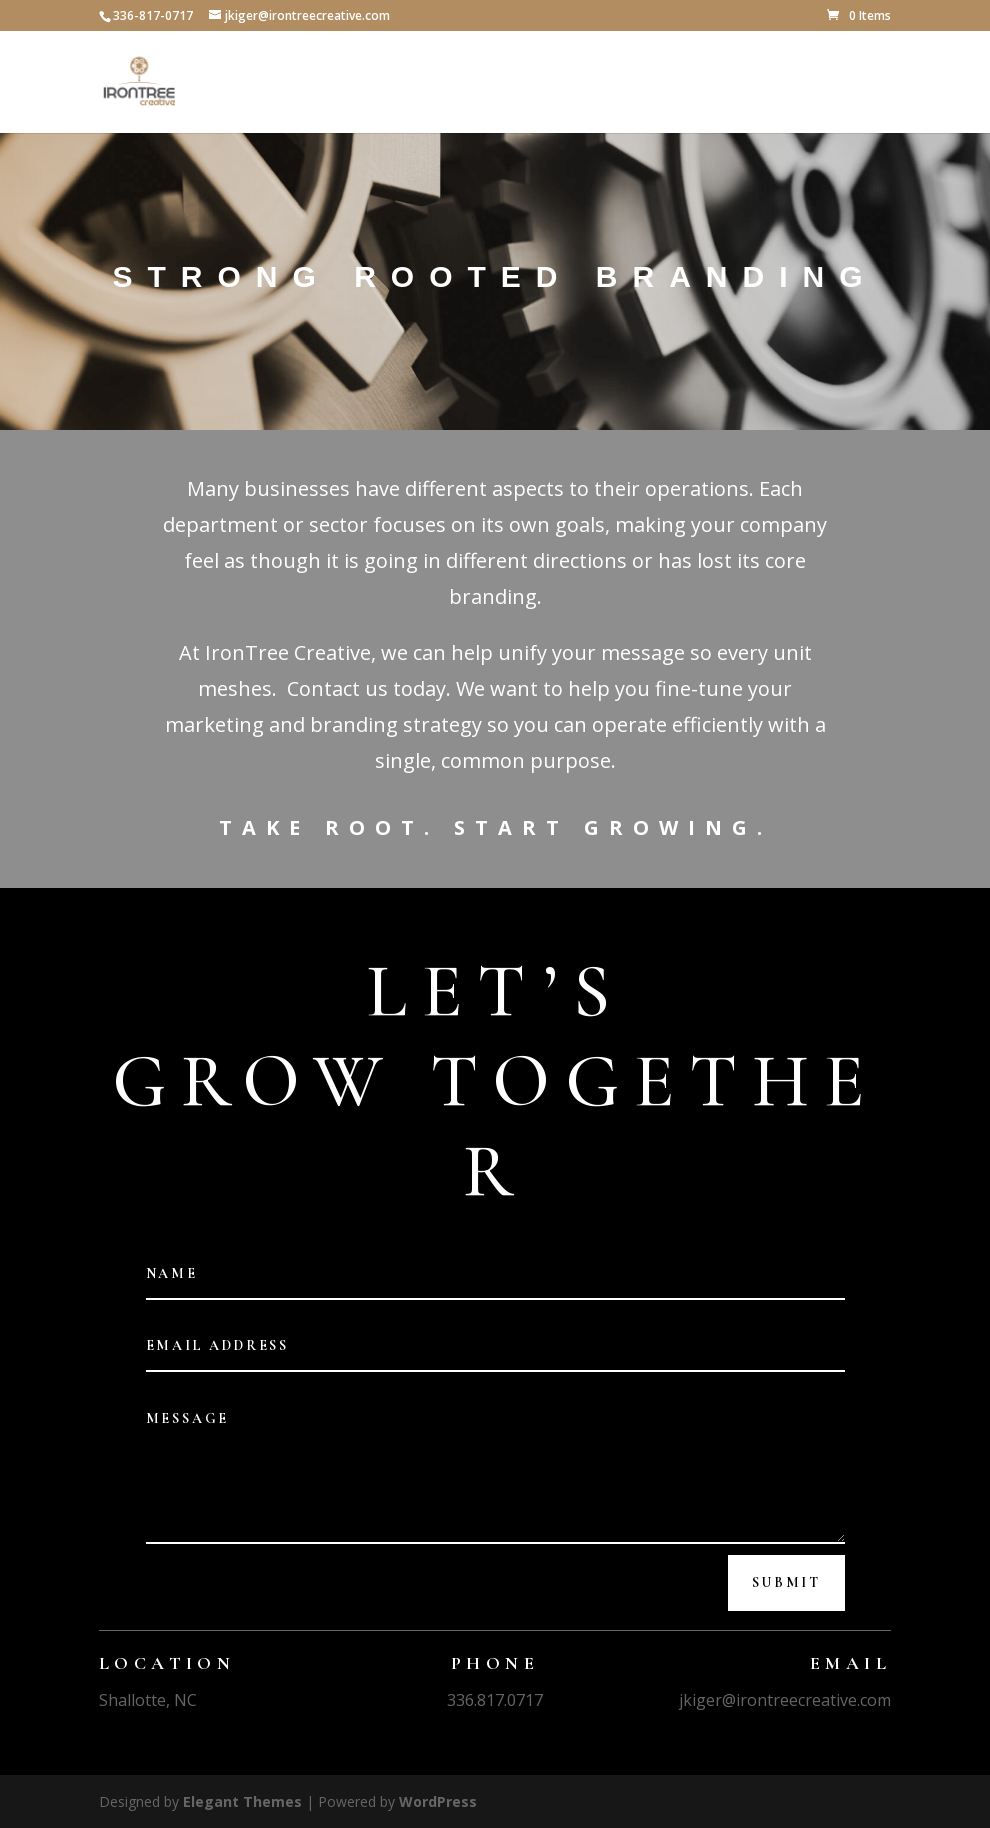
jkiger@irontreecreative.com (785, 1700)
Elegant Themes (242, 1801)
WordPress (438, 1801)
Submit (786, 1582)
